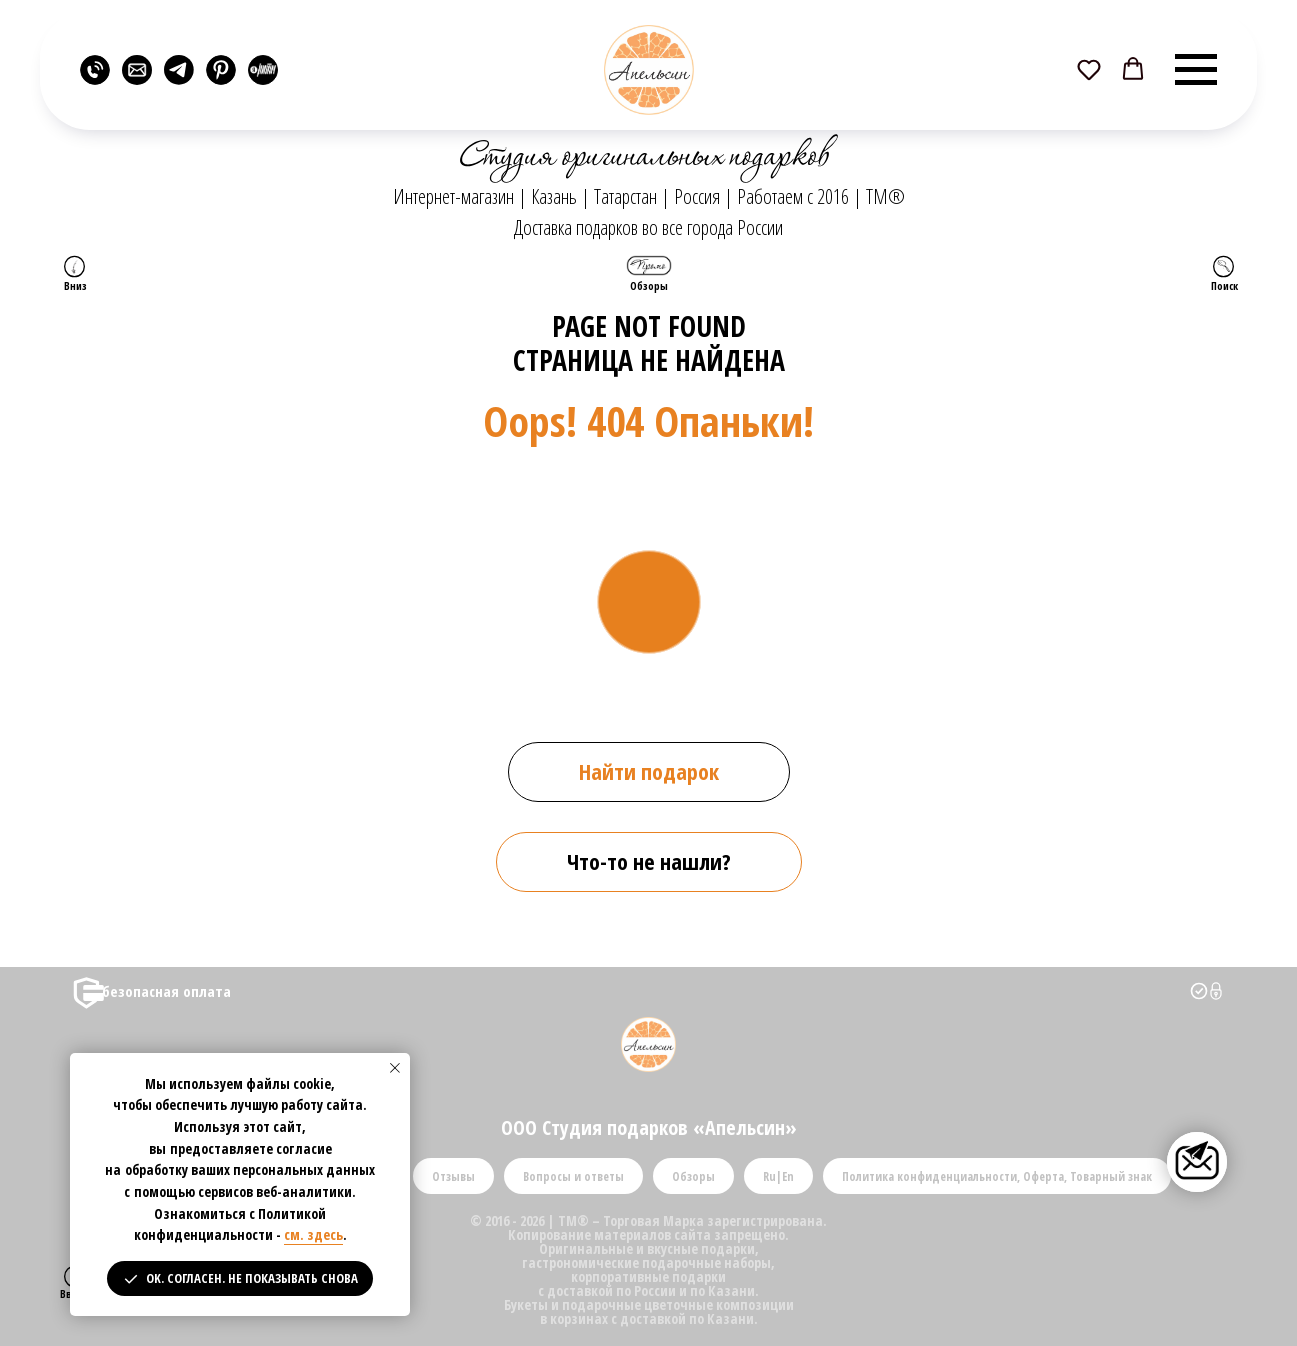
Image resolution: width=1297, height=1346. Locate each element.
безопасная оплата (166, 991)
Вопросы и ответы (573, 1176)
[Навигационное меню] (1196, 70)
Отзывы (453, 1176)
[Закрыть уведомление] (395, 1068)
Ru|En (778, 1176)
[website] (95, 70)
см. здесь (313, 1234)
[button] (1089, 69)
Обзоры (693, 1176)
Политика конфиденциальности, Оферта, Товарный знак (997, 1176)
